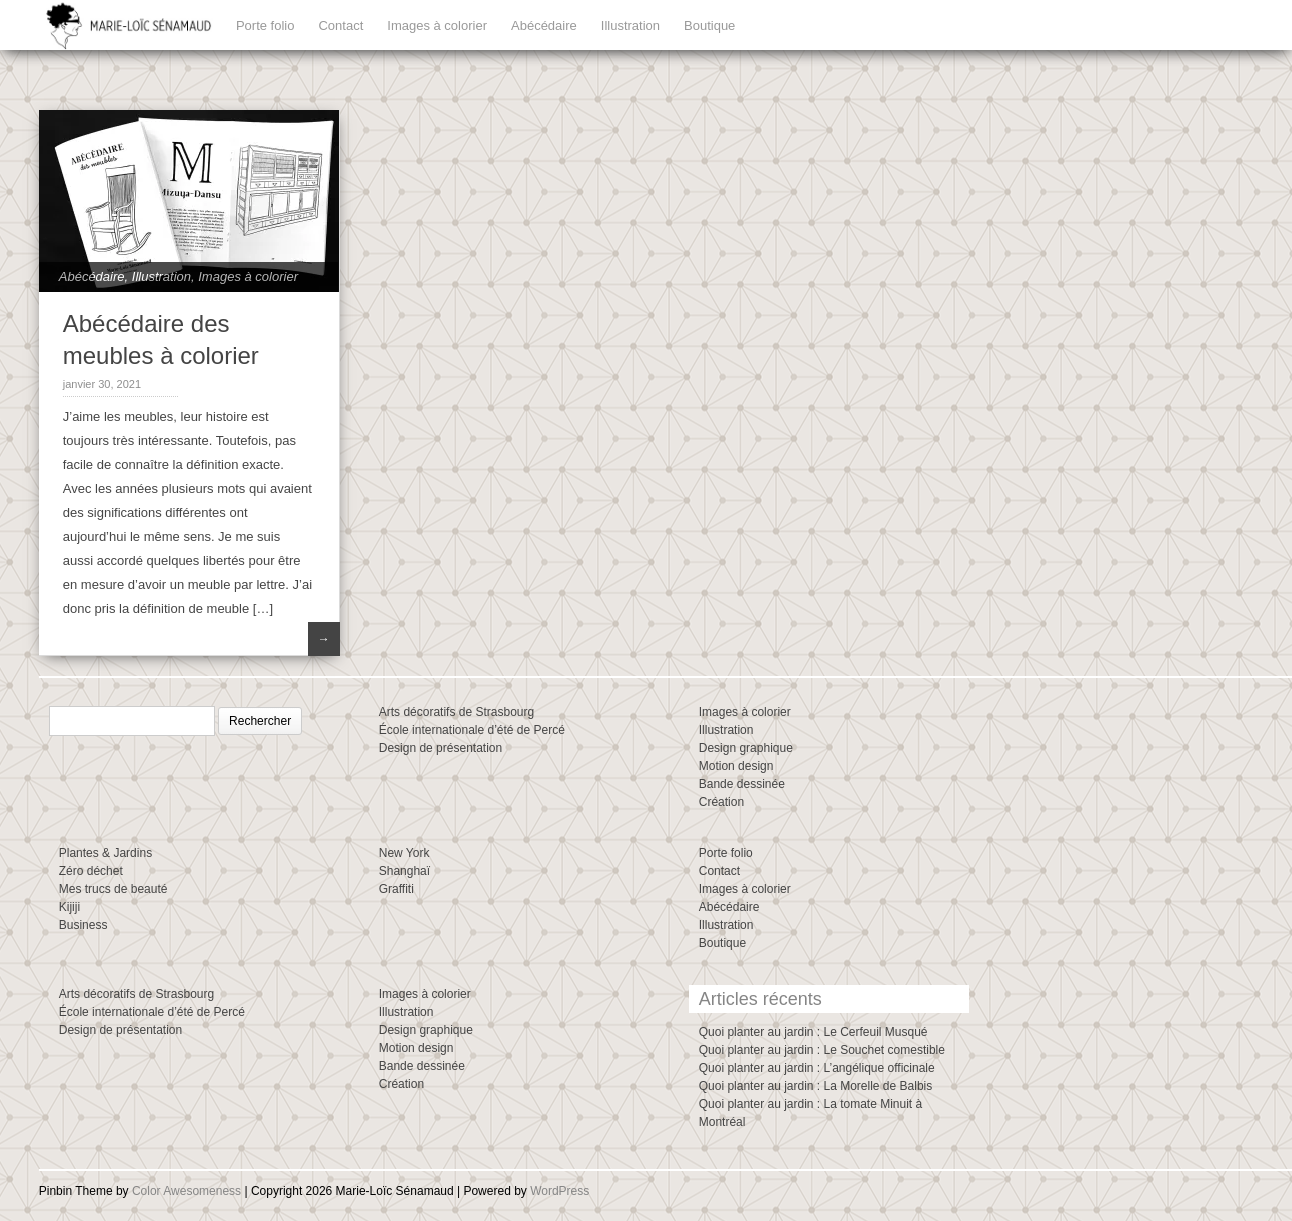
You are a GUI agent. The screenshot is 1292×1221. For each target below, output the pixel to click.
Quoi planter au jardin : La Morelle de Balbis (815, 1086)
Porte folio (265, 25)
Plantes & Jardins (105, 853)
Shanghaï (404, 871)
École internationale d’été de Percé (472, 730)
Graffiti (396, 889)
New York (404, 853)
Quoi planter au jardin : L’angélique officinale (817, 1068)
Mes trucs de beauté (113, 889)
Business (83, 925)
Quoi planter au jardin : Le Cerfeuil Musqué (813, 1032)
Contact (340, 25)
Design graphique (746, 748)
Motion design (736, 766)
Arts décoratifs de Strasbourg (456, 712)
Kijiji (69, 907)
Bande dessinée (742, 784)
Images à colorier (437, 25)
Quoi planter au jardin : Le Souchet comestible (822, 1050)
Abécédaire (544, 25)
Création (721, 802)
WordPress (559, 1191)
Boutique (709, 25)
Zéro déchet (91, 871)
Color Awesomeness (186, 1191)
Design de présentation (440, 748)
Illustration (630, 25)
